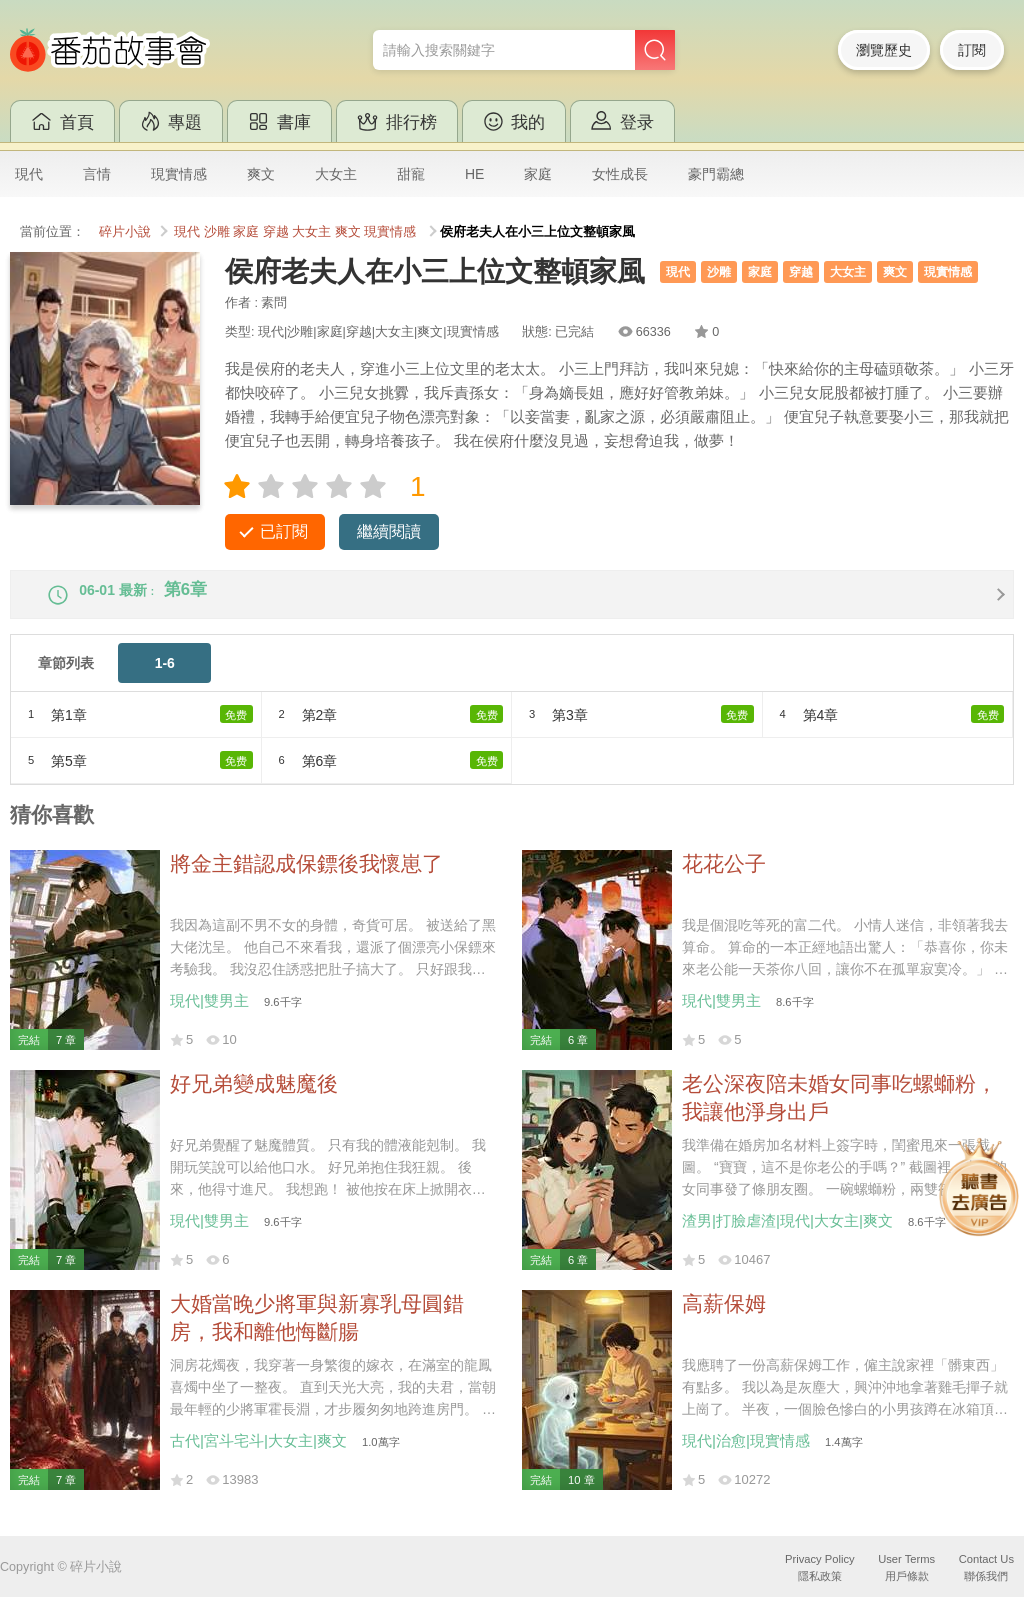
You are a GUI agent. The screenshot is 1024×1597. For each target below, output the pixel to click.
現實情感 (179, 174)
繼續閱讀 (389, 531)
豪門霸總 (716, 174)
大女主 (336, 174)
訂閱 (972, 50)
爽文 (261, 174)
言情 (97, 174)
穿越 (276, 232)
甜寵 (411, 174)
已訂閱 (284, 531)
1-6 (165, 680)
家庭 (538, 174)
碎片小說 (125, 232)
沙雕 (217, 232)
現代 (29, 174)
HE (474, 174)
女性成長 (620, 174)
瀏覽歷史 (884, 50)
